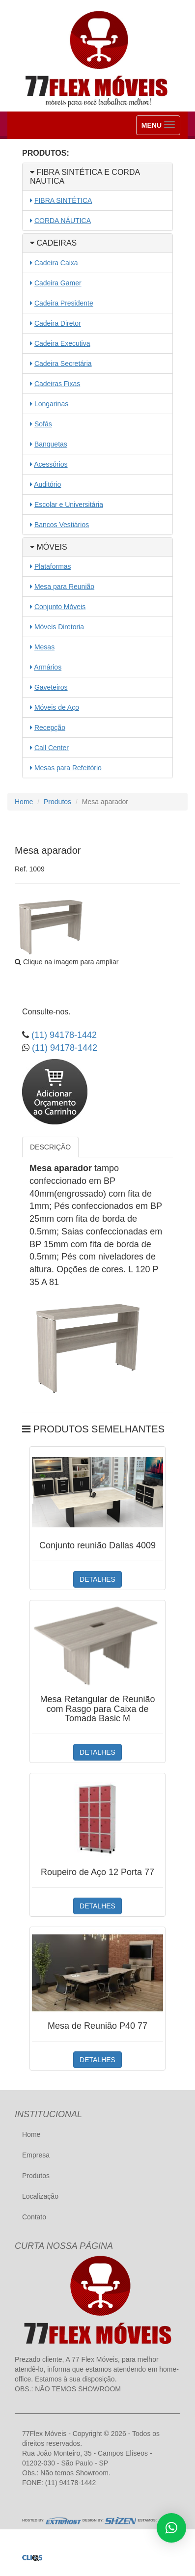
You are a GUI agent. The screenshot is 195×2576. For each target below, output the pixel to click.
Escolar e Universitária (68, 504)
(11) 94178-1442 (63, 1035)
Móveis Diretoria (59, 627)
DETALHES (97, 1579)
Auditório (47, 484)
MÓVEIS (48, 547)
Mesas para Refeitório (68, 768)
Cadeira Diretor (57, 323)
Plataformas (52, 566)
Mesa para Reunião (64, 586)
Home (24, 802)
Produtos (57, 802)
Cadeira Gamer (58, 283)
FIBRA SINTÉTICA (63, 200)
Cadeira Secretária (63, 363)
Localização (40, 2196)
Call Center (51, 748)
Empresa (36, 2155)
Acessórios (50, 464)
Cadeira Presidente (63, 303)
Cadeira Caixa (56, 263)
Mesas (44, 647)
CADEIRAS (53, 243)
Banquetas (50, 444)
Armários (47, 667)
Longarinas (51, 404)
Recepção (49, 727)
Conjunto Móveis (59, 607)
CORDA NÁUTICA (62, 220)
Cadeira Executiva (62, 343)
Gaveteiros (51, 687)
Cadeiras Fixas (57, 384)
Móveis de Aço (56, 707)
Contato (34, 2217)
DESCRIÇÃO (50, 1147)
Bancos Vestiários (61, 525)
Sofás (43, 424)
